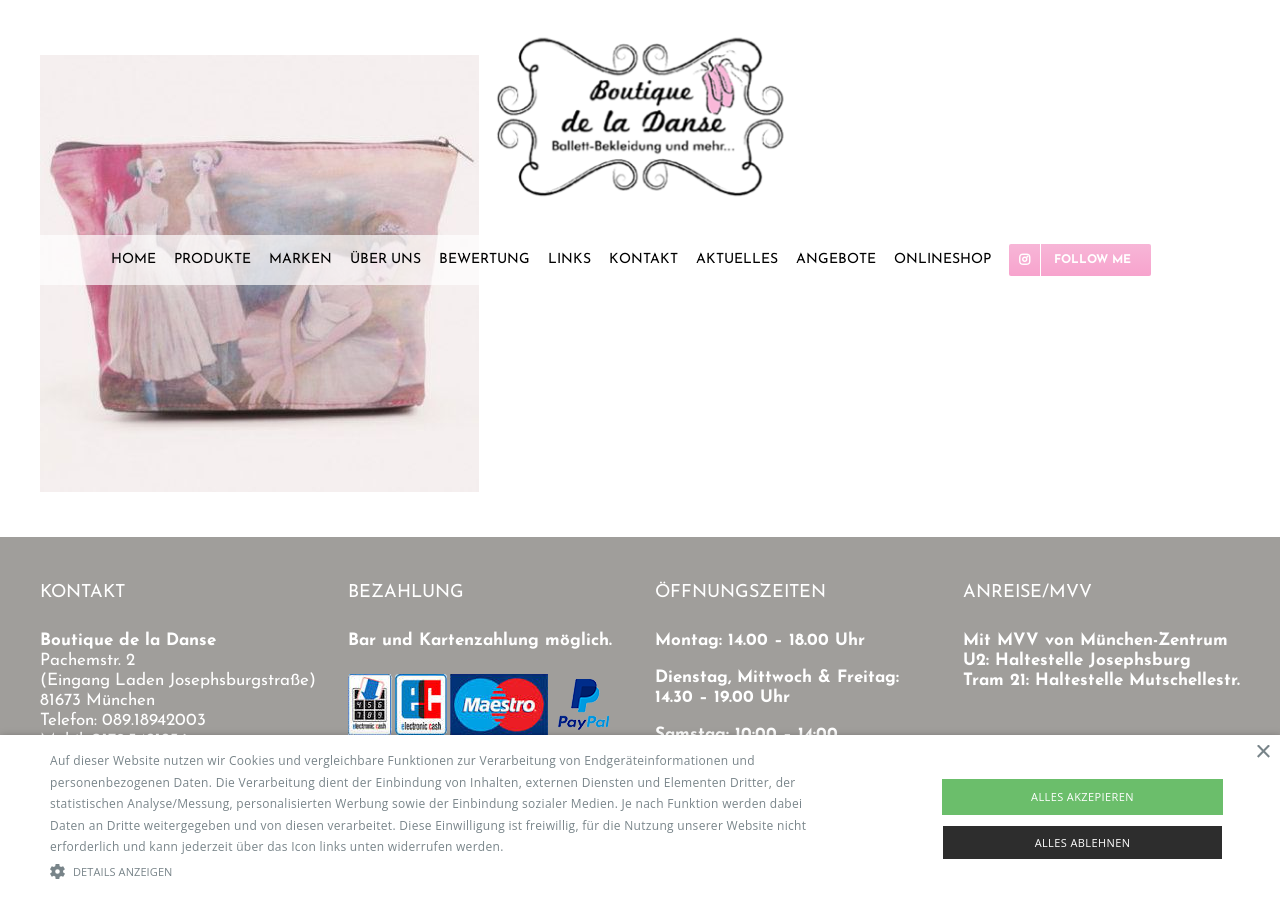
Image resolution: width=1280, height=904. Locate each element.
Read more (539, 846)
